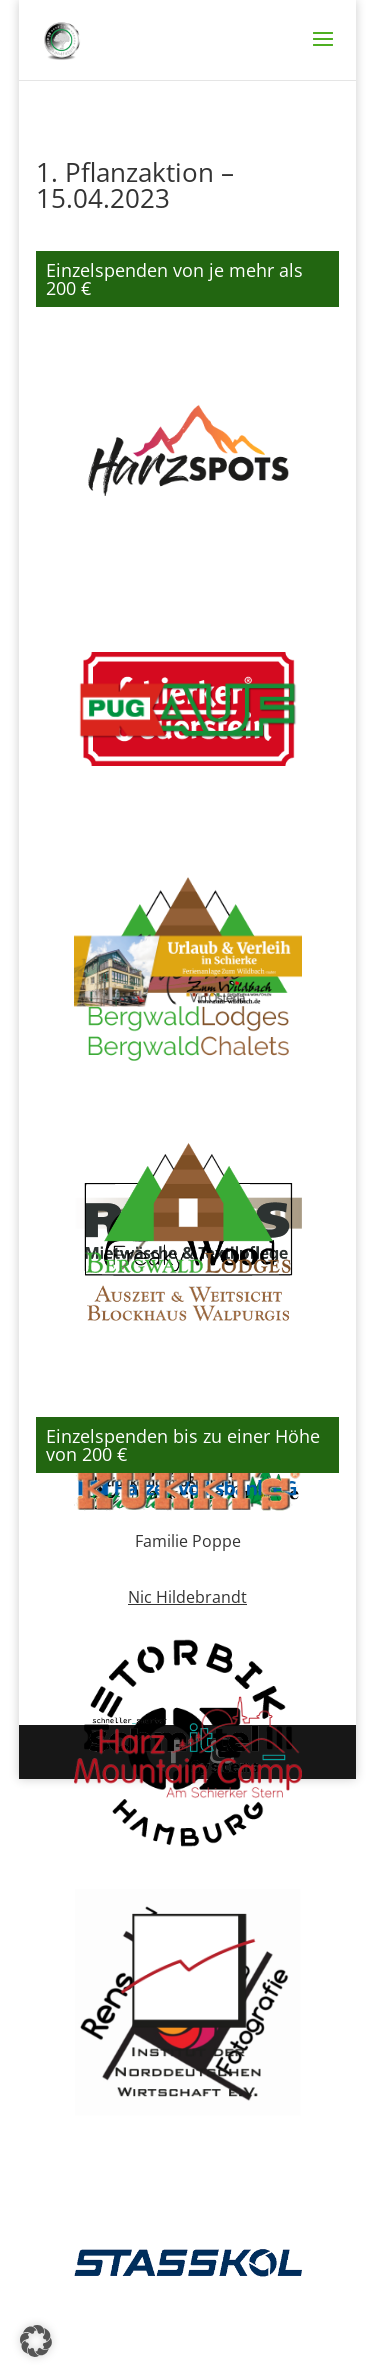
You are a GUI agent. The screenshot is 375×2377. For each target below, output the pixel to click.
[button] (36, 2341)
